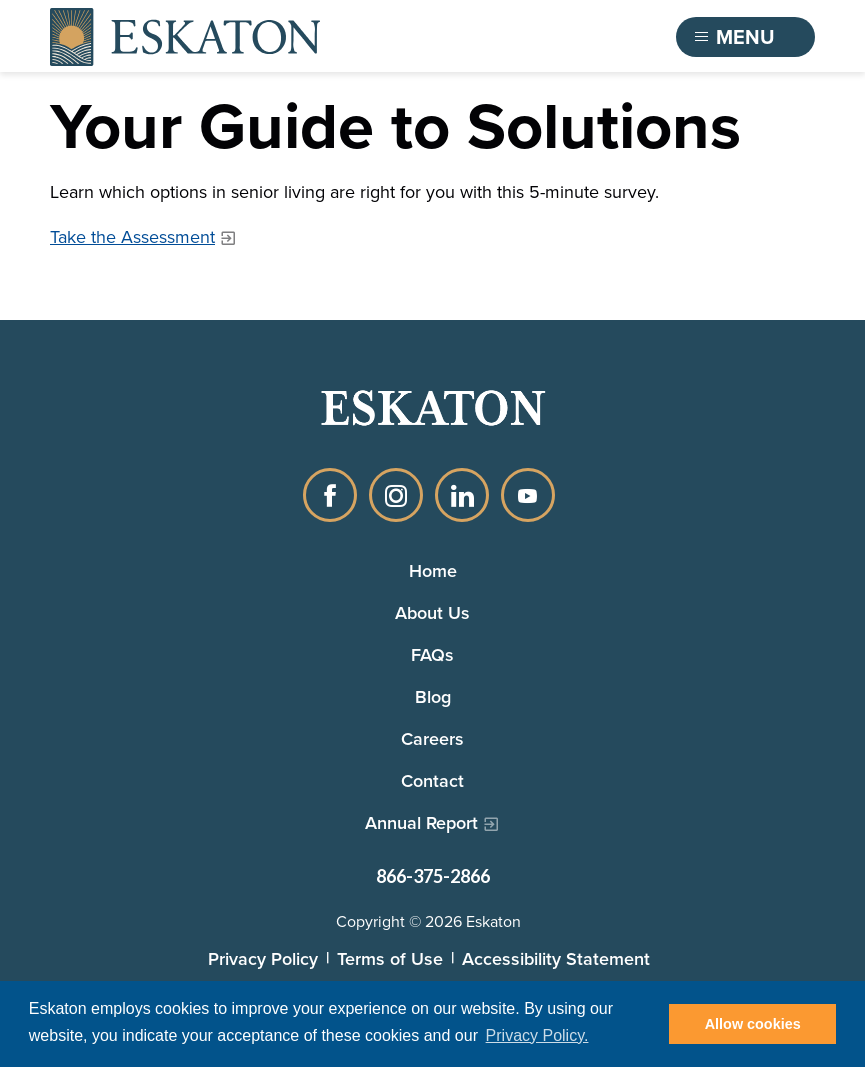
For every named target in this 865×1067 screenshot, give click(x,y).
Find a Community (552, 37)
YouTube (528, 495)
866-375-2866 (433, 876)
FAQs (432, 654)
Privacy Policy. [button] (537, 1035)
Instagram (396, 495)
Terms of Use (390, 958)
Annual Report (421, 822)
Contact (432, 780)
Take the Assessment (132, 237)
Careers (432, 738)
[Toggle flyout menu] (746, 37)
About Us (432, 612)
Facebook (330, 495)
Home (433, 570)
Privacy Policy (263, 958)
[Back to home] (185, 37)
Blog (433, 696)
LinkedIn (462, 495)
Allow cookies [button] (753, 1024)
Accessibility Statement (556, 958)
